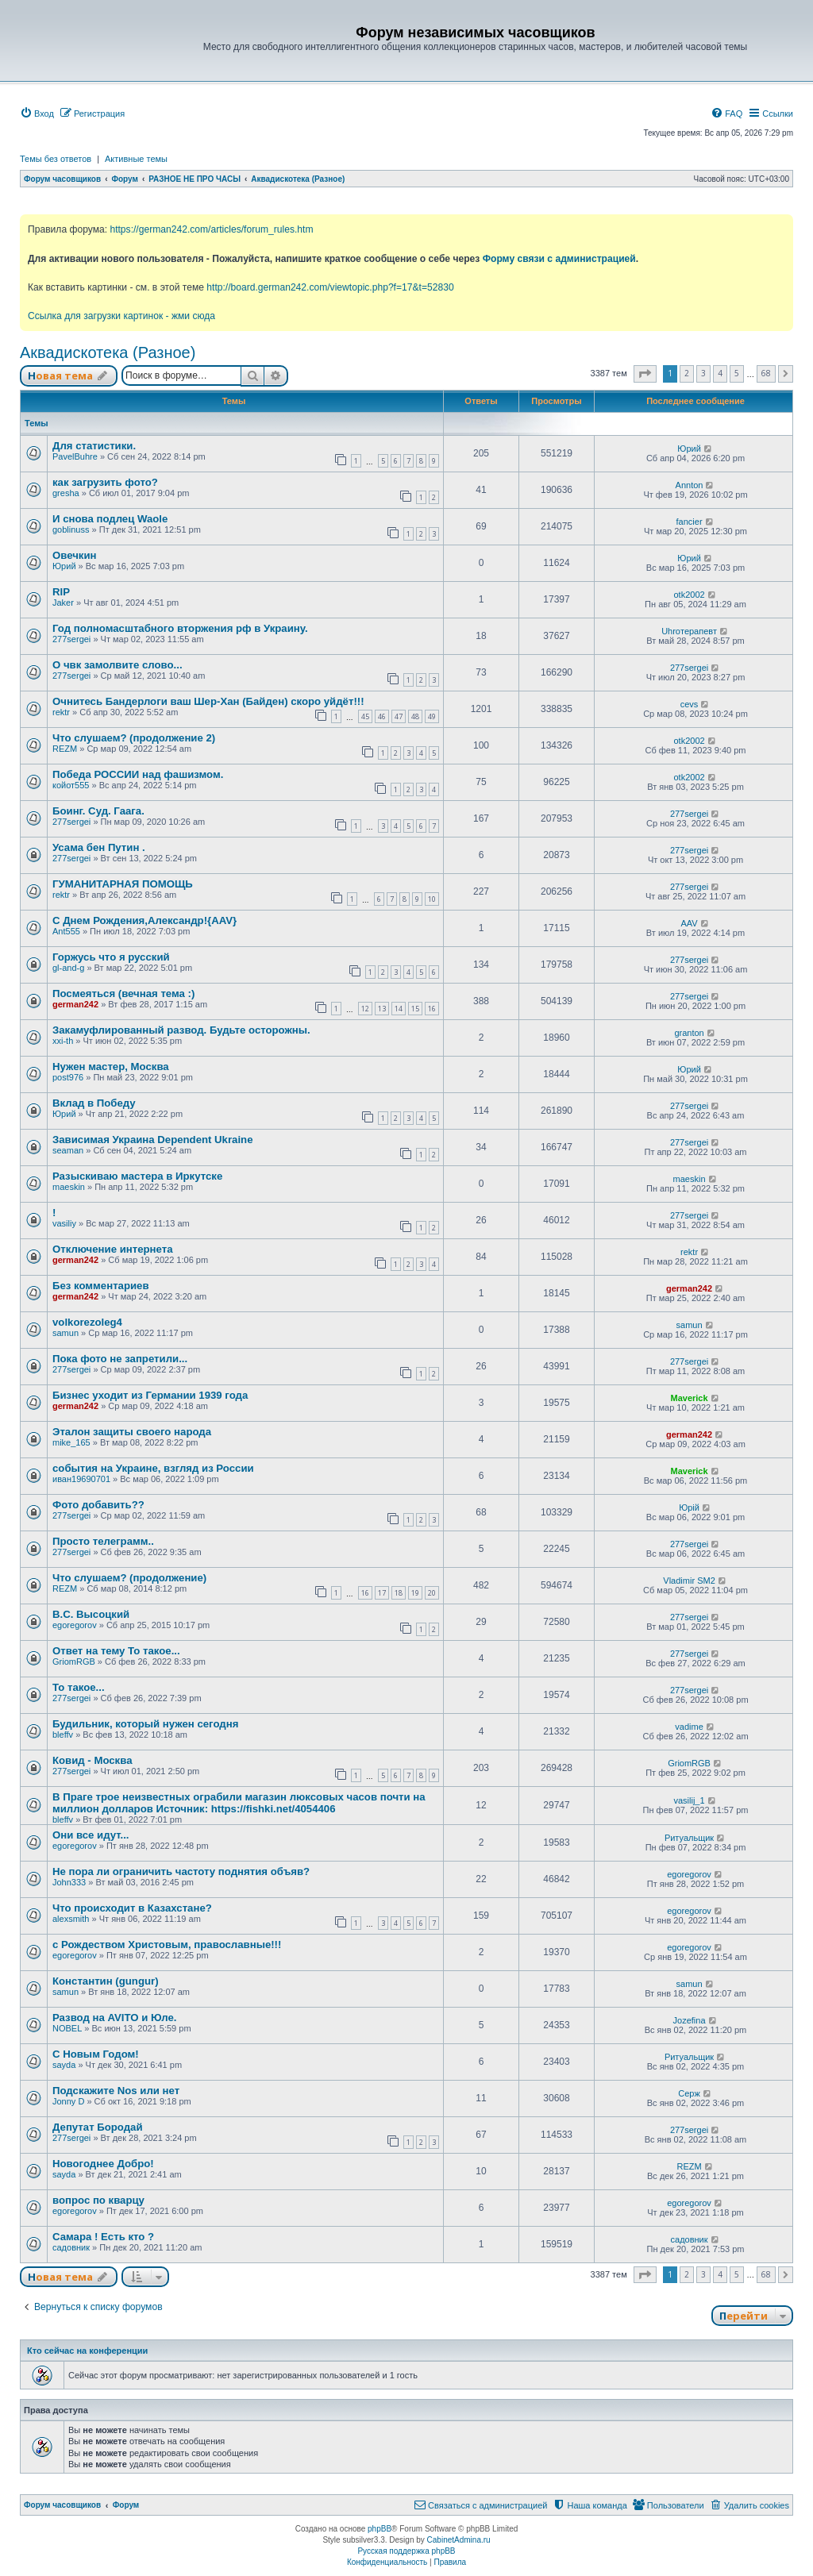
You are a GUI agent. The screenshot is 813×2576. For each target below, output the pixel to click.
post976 (67, 1077)
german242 (75, 1004)
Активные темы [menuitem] (136, 159)
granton (688, 1033)
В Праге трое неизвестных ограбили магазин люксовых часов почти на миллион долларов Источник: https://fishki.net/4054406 (239, 1803)
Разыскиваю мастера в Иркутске (137, 1176)
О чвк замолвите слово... (117, 665)
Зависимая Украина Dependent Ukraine (152, 1140)
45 (365, 716)
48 (415, 716)
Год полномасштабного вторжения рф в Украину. (180, 628)
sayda (63, 2065)
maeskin (68, 1187)
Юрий (689, 448)
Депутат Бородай (97, 2127)
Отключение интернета (112, 1249)
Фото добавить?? (98, 1505)
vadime (689, 1726)
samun (65, 1333)
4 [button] (720, 373)
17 (382, 1593)
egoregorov (74, 1625)
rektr (61, 712)
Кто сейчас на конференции (87, 2350)
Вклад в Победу (94, 1103)
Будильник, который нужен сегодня (145, 1724)
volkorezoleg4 (87, 1322)
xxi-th (62, 1040)
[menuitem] (37, 113)
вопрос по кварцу (98, 2200)
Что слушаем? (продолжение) (129, 1578)
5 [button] (736, 373)
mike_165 (71, 1442)
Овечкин (74, 555)
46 (382, 716)
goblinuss (70, 529)
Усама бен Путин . (98, 847)
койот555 (70, 785)
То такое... (78, 1687)
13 (382, 1008)
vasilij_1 (688, 1800)
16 (432, 1008)
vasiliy (64, 1223)
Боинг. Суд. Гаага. (98, 811)
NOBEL (67, 2028)
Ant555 (66, 931)
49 (432, 716)
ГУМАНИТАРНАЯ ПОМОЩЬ (122, 884)
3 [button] (703, 373)
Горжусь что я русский (111, 957)
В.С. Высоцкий (90, 1614)
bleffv (62, 1734)
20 (432, 1593)
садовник (71, 2247)
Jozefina (689, 2020)
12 (365, 1008)
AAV (688, 923)
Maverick (689, 1398)
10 (432, 899)
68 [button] (766, 373)
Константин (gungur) (105, 1981)
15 (415, 1008)
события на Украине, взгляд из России (153, 1468)
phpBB (379, 2528)
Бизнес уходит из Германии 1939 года (150, 1395)
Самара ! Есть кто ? (103, 2237)
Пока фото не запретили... (119, 1359)
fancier (689, 521)
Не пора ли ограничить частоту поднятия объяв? (181, 1871)
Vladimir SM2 (689, 1580)
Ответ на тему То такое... (116, 1651)
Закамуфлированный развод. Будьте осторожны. (181, 1030)
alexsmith (70, 1918)
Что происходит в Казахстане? (132, 1908)
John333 (69, 1882)
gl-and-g (68, 967)
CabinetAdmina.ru (459, 2540)
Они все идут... (90, 1835)
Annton (689, 485)
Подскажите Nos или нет (115, 2091)
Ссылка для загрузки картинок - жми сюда (121, 316)
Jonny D (68, 2101)
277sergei (71, 639)
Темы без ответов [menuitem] (55, 159)
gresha (65, 493)
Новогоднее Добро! (103, 2164)
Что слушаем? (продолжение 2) (133, 738)
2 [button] (686, 373)
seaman (67, 1150)
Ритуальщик (689, 1837)
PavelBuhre (75, 456)
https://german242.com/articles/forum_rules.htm (211, 229)
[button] (645, 374)
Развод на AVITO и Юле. (114, 2017)
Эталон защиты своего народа (131, 1432)
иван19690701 (81, 1479)
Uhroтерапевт (689, 631)
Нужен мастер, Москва (110, 1066)
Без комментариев (100, 1286)
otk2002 (688, 594)
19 (415, 1593)
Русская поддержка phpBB (406, 2551)
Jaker (63, 602)
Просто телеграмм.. (103, 1541)
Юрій (689, 1507)
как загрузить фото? (105, 482)
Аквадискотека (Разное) (107, 352)
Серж (689, 2093)
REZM (64, 748)
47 (399, 716)
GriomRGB (73, 1661)
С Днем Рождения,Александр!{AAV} (144, 920)
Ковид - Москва (92, 1760)
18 (399, 1593)
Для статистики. (94, 446)
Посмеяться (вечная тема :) (123, 993)
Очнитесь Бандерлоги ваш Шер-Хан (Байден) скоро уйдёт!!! (208, 701)
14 (399, 1008)
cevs (689, 704)
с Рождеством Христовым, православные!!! (166, 1944)
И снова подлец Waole (110, 519)
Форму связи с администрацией (559, 258)
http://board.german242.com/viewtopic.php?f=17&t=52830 (329, 287)
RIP (61, 592)
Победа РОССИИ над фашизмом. (137, 774)
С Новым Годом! (95, 2054)
